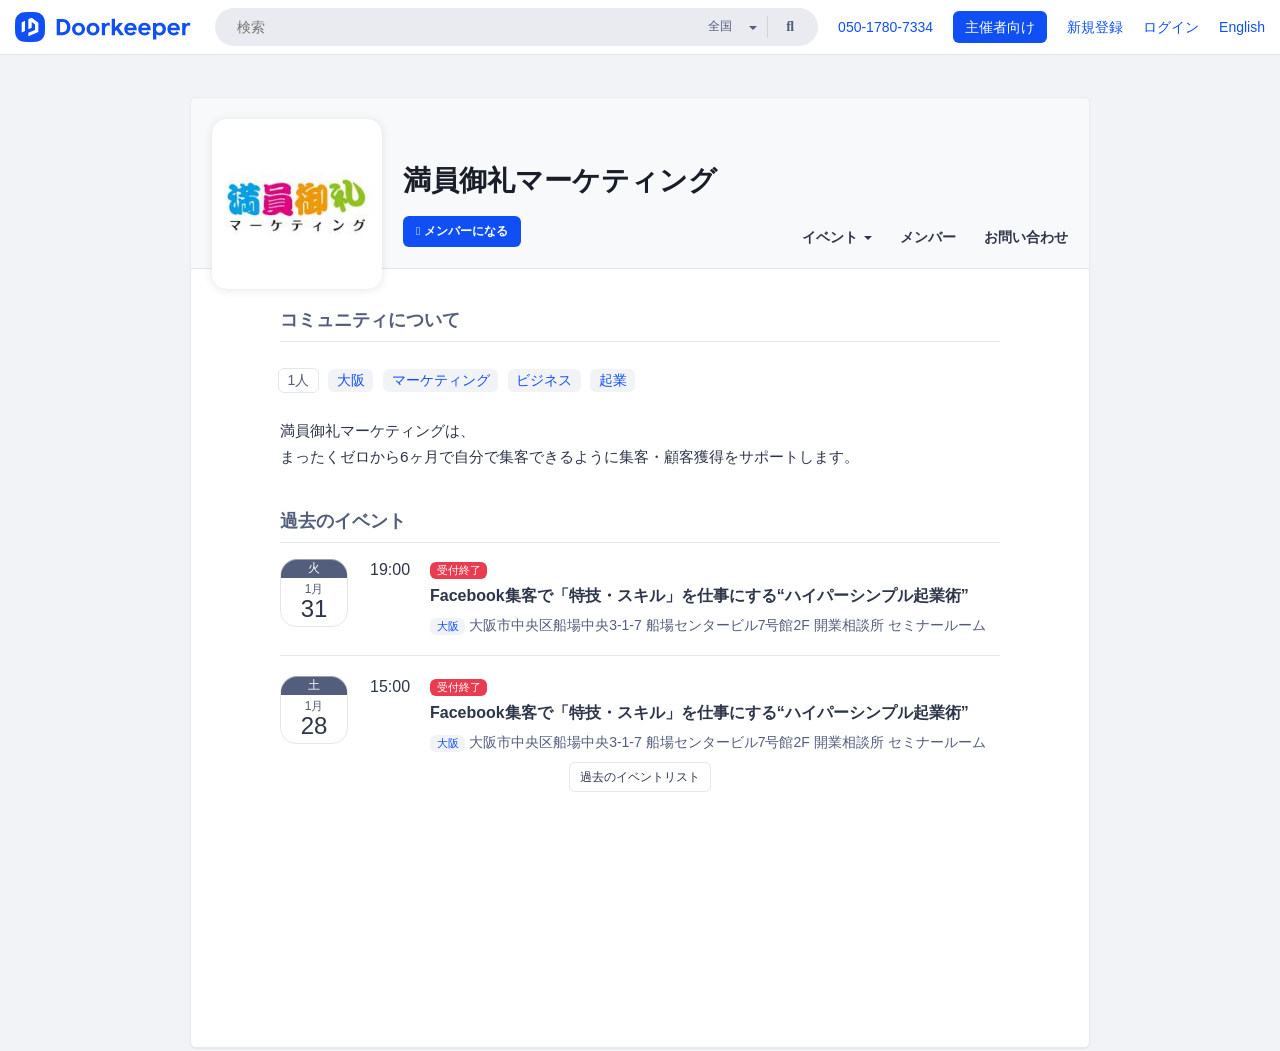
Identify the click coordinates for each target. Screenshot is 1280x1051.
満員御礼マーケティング (560, 180)
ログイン (1171, 27)
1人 (298, 380)
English (1242, 27)
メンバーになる (462, 231)
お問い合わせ (1026, 237)
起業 (613, 380)
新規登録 (1095, 27)
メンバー (928, 237)
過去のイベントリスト (640, 777)
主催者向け (1000, 27)
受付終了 (459, 570)
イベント (837, 237)
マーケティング (441, 380)
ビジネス (544, 380)
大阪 (351, 380)
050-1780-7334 (885, 27)
